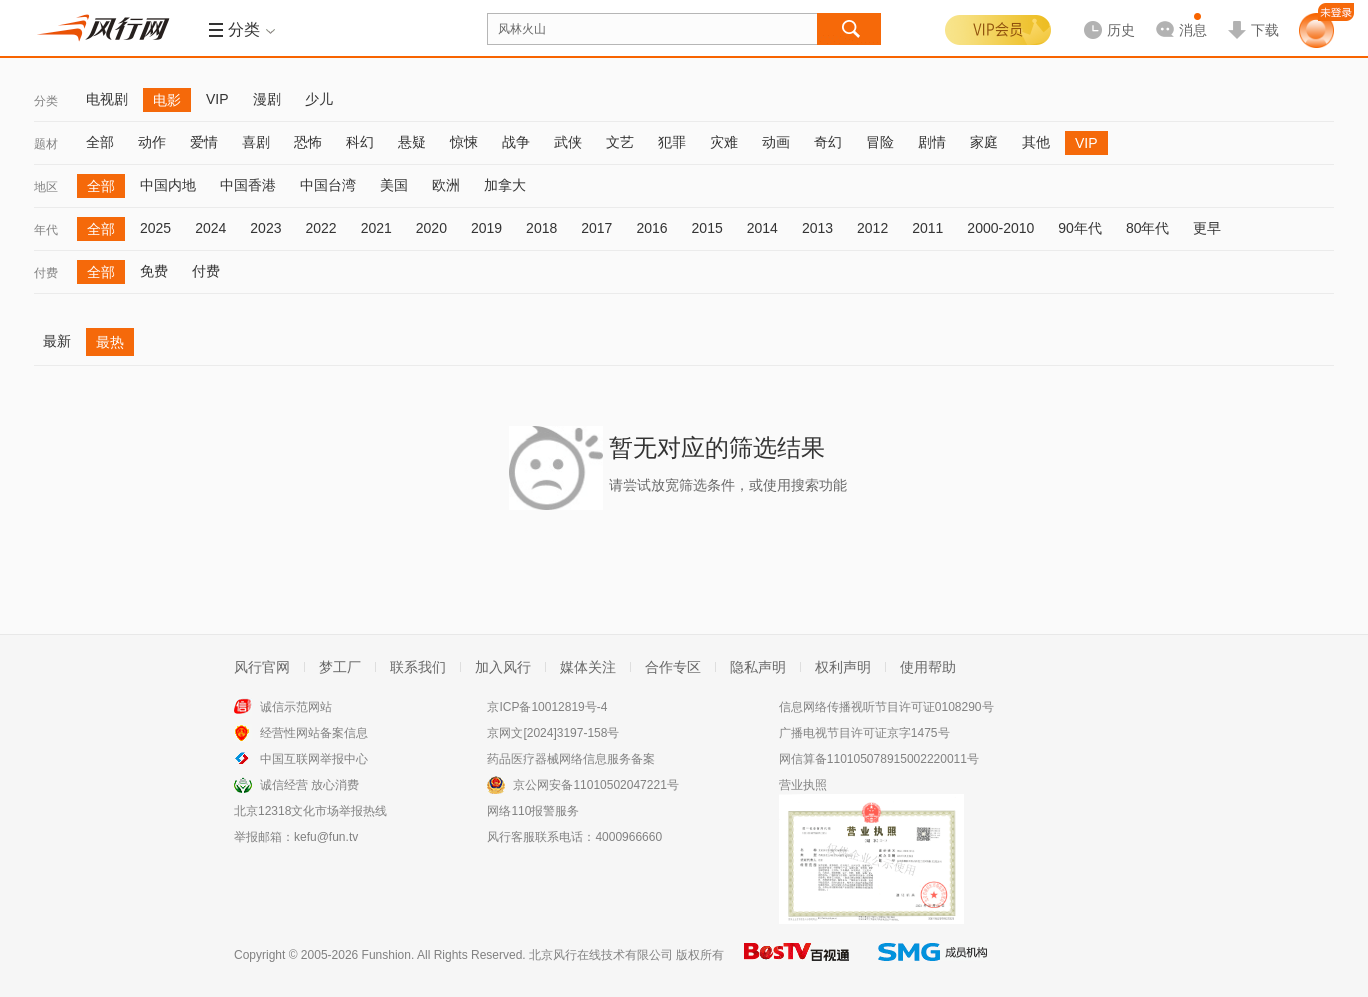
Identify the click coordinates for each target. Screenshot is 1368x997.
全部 (100, 142)
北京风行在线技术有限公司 (601, 955)
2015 (707, 228)
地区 (46, 187)
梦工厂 (340, 667)
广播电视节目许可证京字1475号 (864, 733)
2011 (927, 228)
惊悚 (464, 142)
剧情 (932, 142)
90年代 (1080, 228)
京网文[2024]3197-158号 (553, 733)
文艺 (620, 142)
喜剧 (256, 142)
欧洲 (446, 185)
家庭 (984, 142)
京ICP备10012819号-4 (547, 707)
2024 (210, 228)
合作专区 (673, 667)
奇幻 (828, 142)
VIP (217, 99)
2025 (155, 228)
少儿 (319, 99)
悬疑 (412, 142)
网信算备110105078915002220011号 (879, 759)
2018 (541, 228)
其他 (1036, 142)
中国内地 (168, 185)
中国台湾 (328, 185)
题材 (46, 144)
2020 (431, 228)
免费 (154, 271)
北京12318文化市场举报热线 (310, 811)
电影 (167, 100)
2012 (872, 228)
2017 (596, 228)
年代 (46, 230)
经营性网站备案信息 (314, 733)
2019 (486, 228)
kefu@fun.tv (326, 837)
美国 (394, 185)
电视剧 (107, 99)
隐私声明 (758, 667)
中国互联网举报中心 (314, 759)
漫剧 (267, 99)
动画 (776, 142)
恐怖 (308, 142)
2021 (376, 228)
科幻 (360, 142)
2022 (320, 228)
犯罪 (672, 142)
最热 (110, 342)
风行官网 (262, 667)
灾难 (724, 142)
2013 (817, 228)
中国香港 (248, 185)
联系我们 (418, 667)
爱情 (204, 142)
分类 (46, 101)
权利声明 (843, 667)
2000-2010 (1000, 228)
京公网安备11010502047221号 (595, 785)
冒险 (880, 142)
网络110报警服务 (533, 811)
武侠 (568, 142)
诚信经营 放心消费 (309, 785)
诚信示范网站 (296, 707)
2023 (265, 228)
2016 (651, 228)
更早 (1207, 228)
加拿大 (505, 185)
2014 (762, 228)
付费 (46, 273)
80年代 (1148, 228)
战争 (516, 142)
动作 (152, 142)
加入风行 (503, 667)
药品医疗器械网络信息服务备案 (571, 759)
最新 (57, 341)
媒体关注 (588, 667)
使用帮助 (928, 667)
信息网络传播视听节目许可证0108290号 (886, 707)
